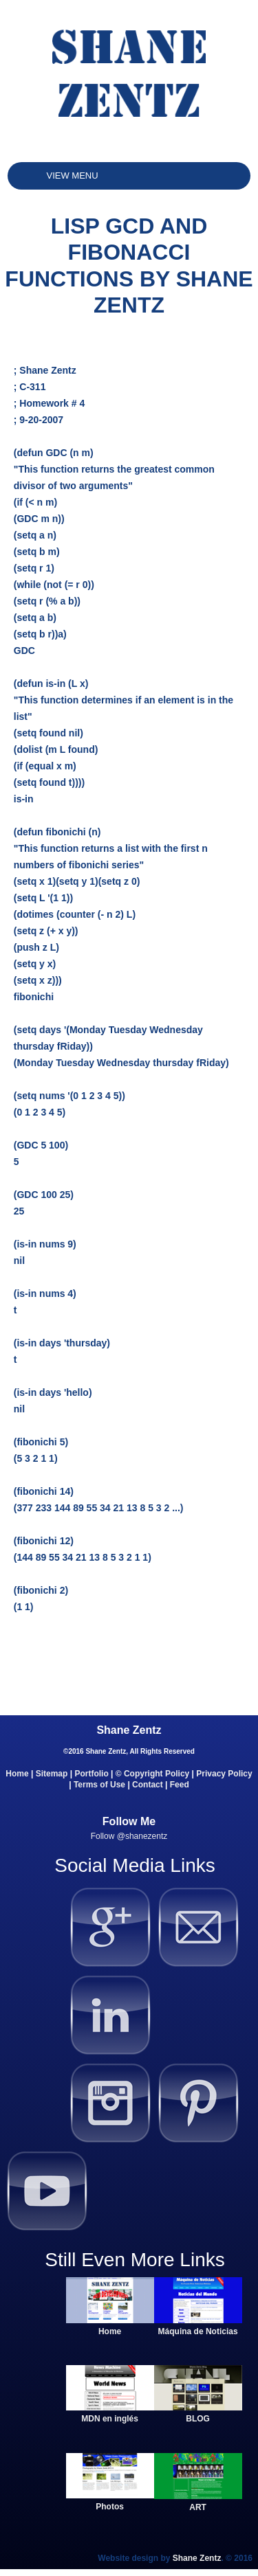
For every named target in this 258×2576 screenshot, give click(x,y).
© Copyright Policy (153, 1773)
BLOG (198, 2419)
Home (17, 1773)
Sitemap (52, 1773)
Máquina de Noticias (198, 2331)
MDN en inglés (109, 2419)
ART (197, 2507)
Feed (179, 1784)
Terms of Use (99, 1784)
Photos (110, 2506)
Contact (147, 1784)
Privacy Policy (224, 1773)
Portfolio (91, 1773)
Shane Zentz (197, 2558)
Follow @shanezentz (129, 1836)
